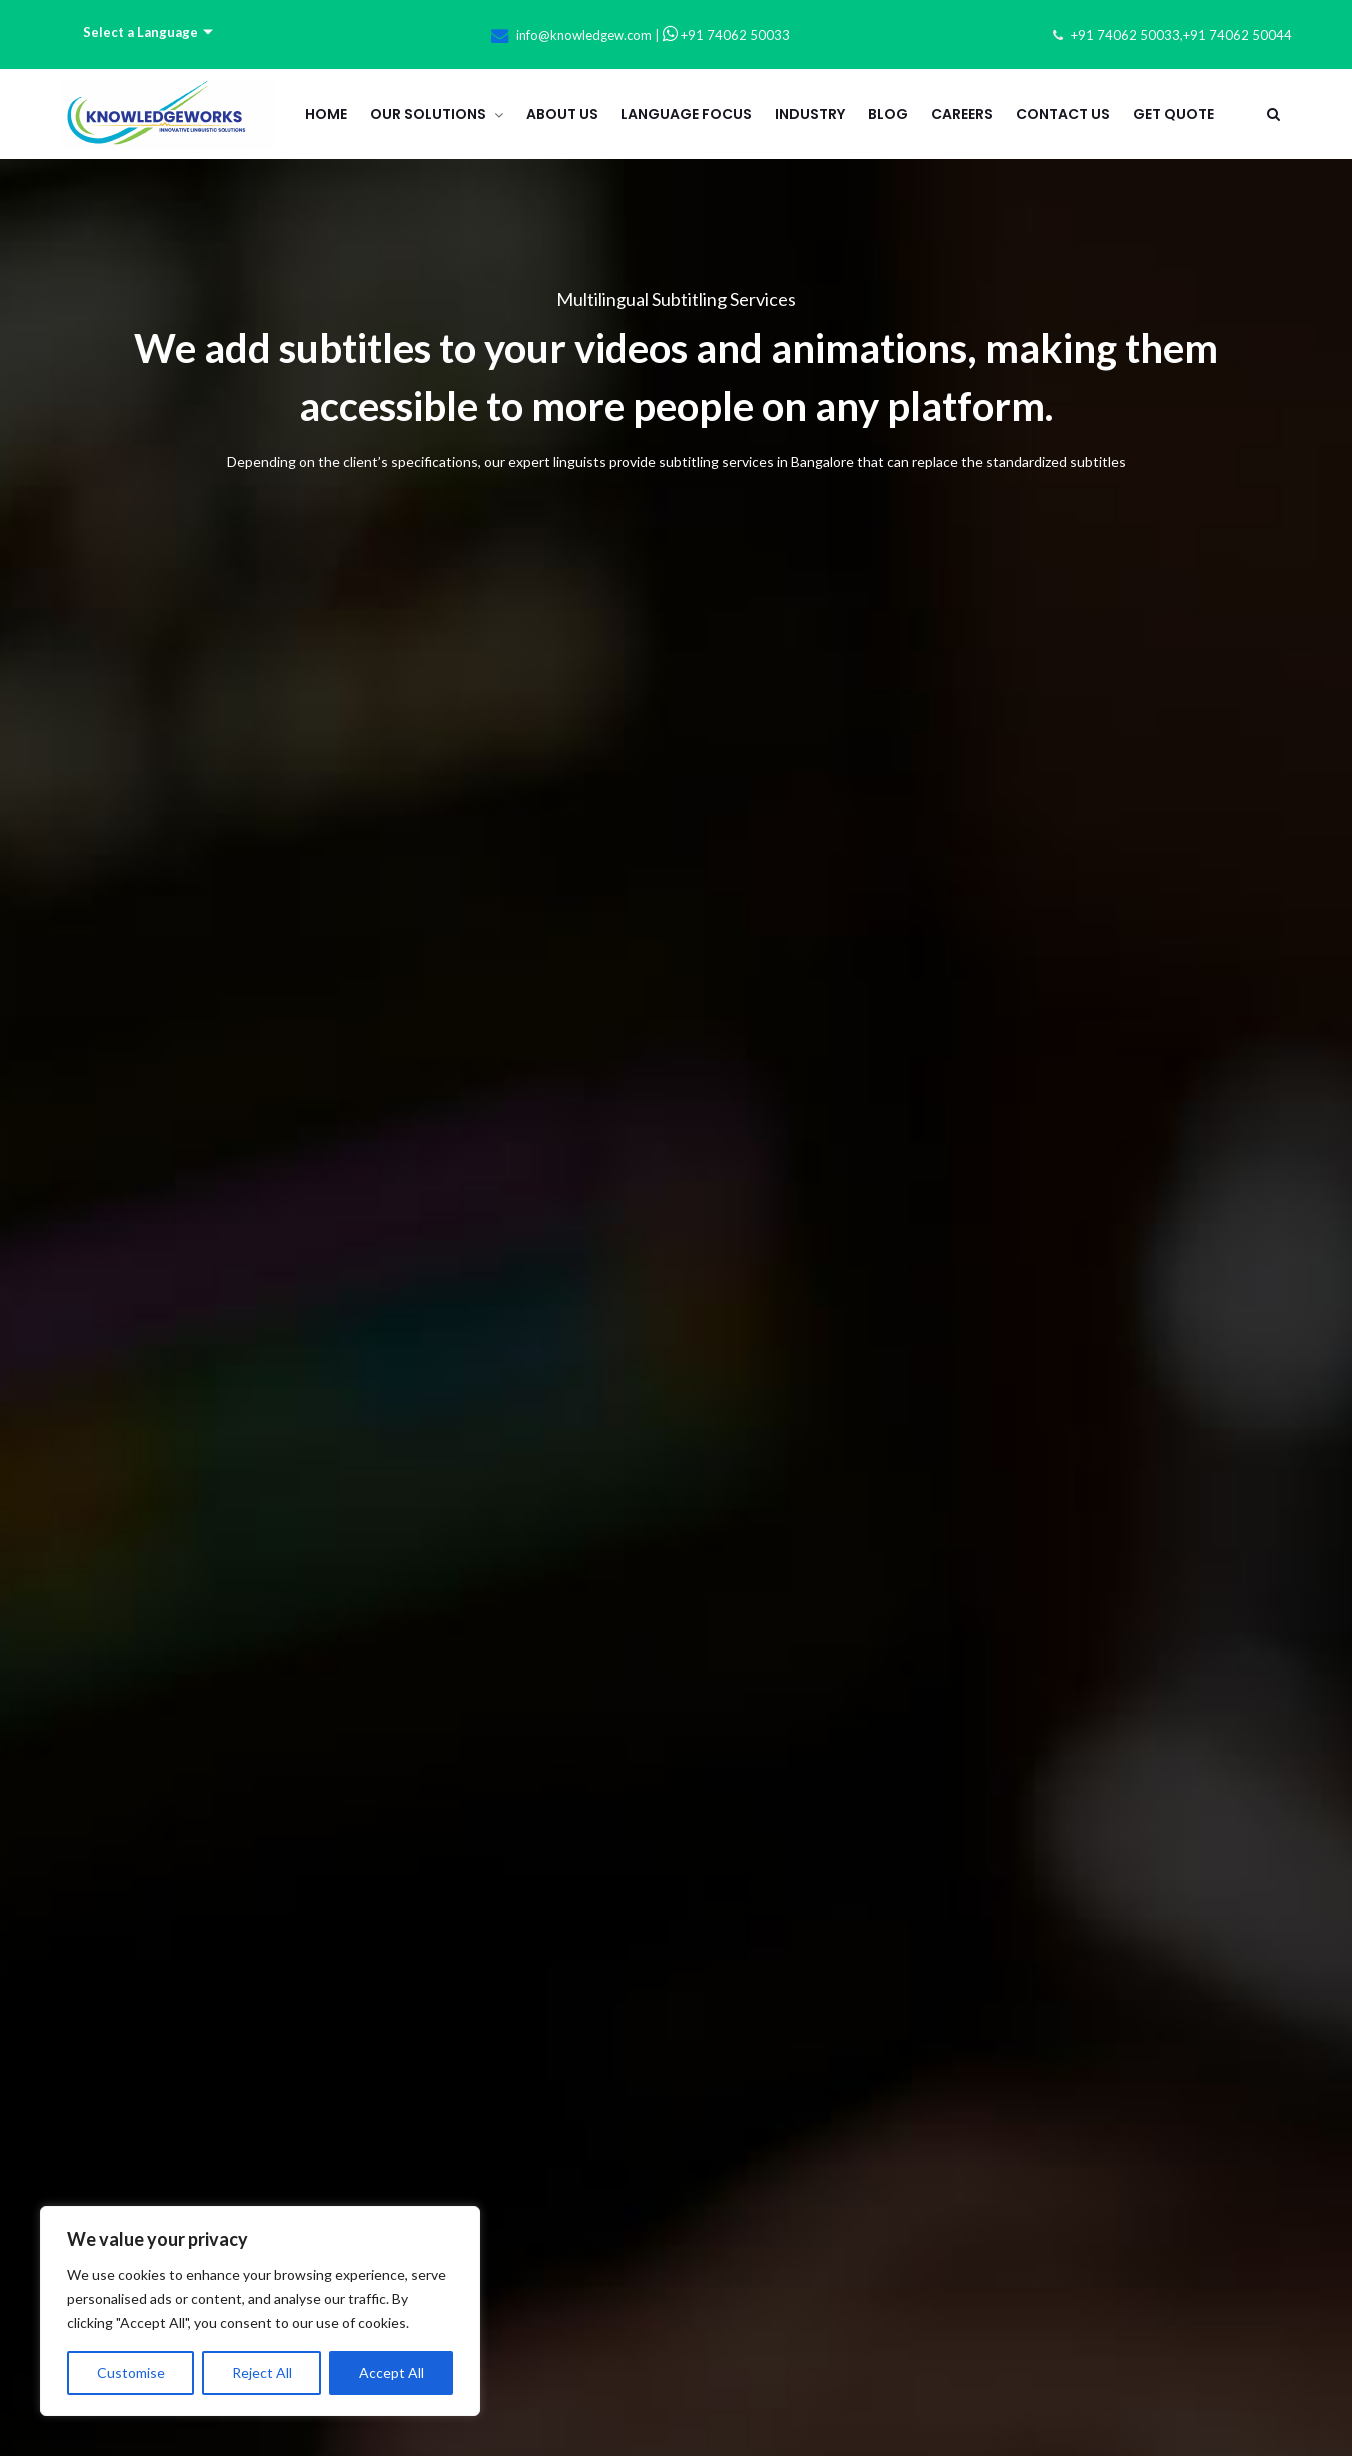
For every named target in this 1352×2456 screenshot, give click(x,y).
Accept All (391, 2372)
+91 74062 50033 (726, 35)
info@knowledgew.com (584, 35)
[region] (260, 2311)
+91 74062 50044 (1237, 35)
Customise (131, 2372)
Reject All (262, 2372)
